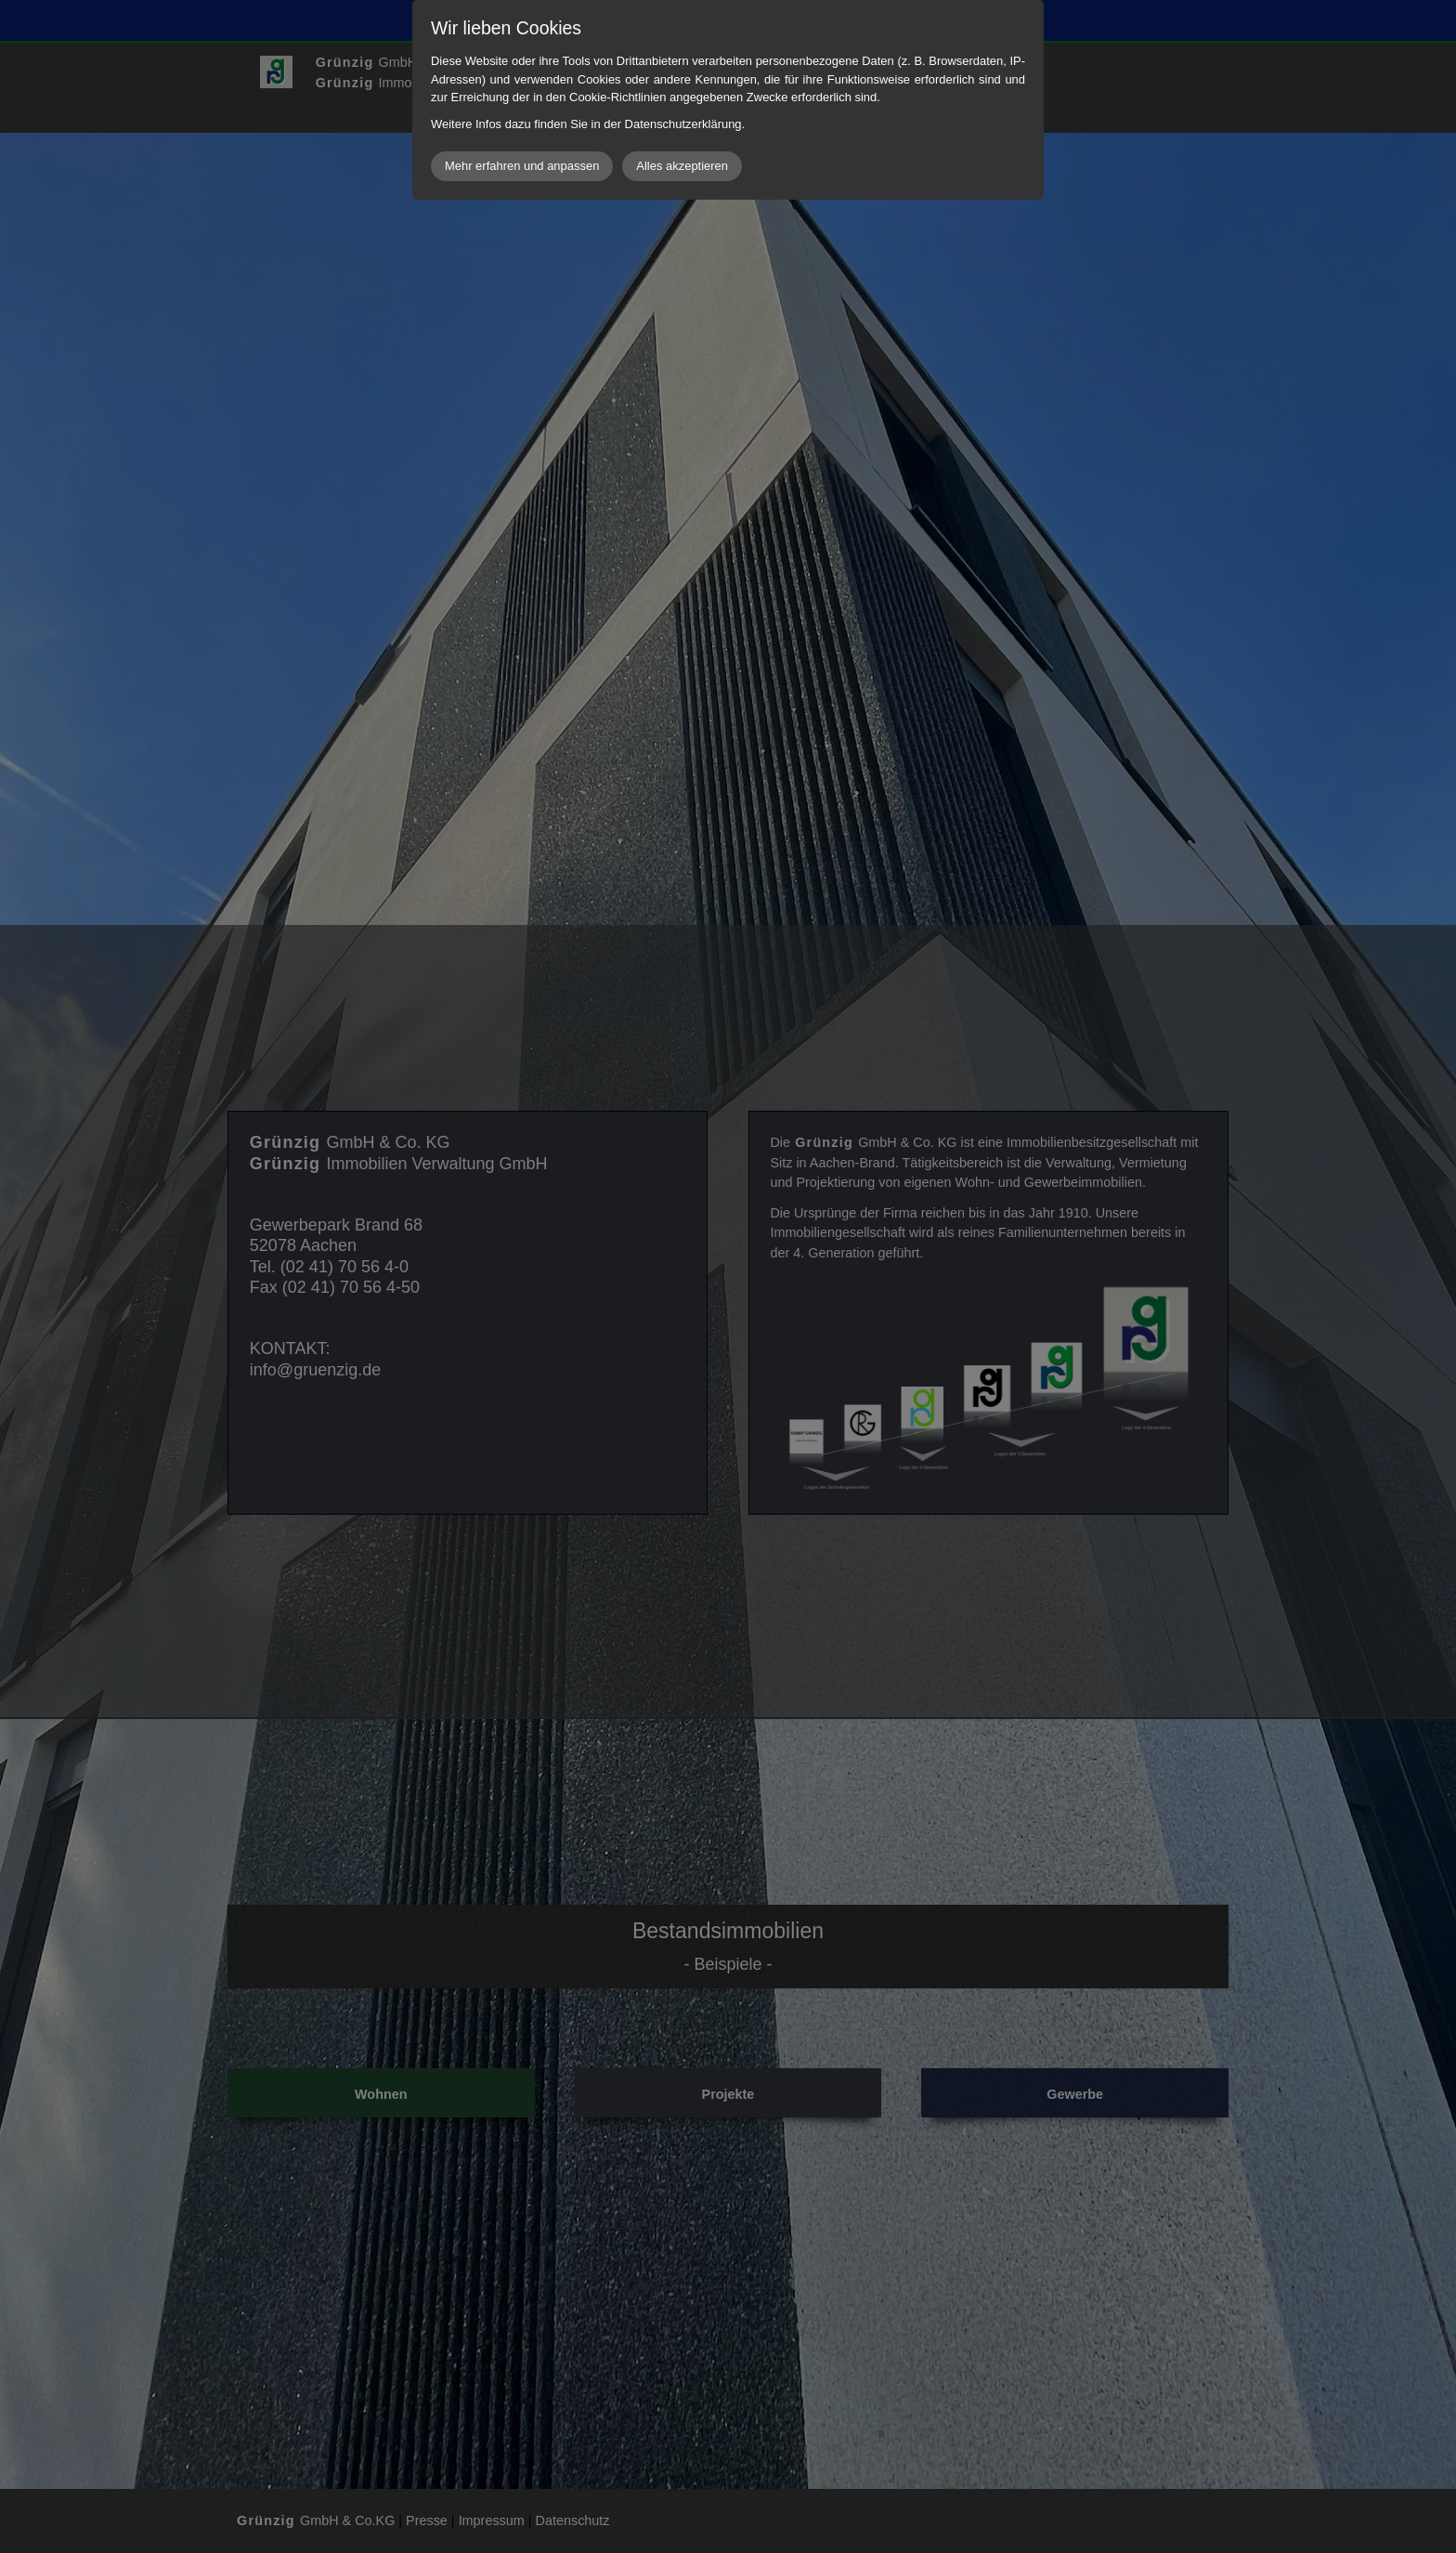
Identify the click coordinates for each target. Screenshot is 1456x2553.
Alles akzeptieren (682, 166)
